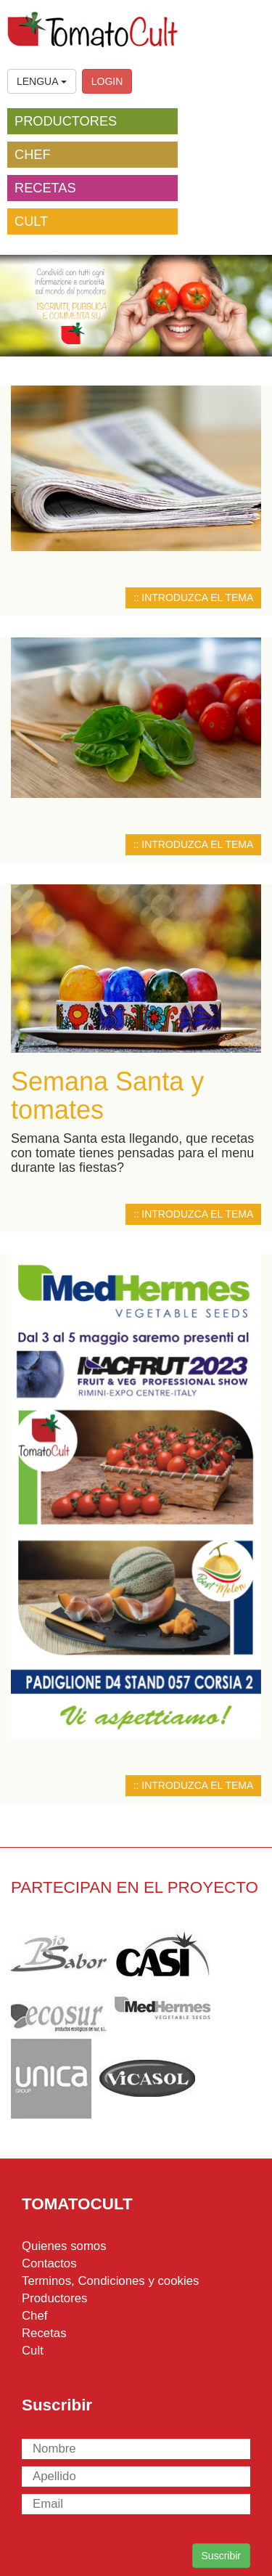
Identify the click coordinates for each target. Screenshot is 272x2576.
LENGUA (42, 81)
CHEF (33, 154)
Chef (34, 2316)
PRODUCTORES (66, 121)
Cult (33, 2350)
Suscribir (221, 2555)
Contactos (49, 2263)
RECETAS (45, 188)
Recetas (44, 2333)
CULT (31, 221)
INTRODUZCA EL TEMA (197, 597)
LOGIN (107, 81)
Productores (54, 2298)
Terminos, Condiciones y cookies (110, 2281)
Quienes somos (64, 2246)
